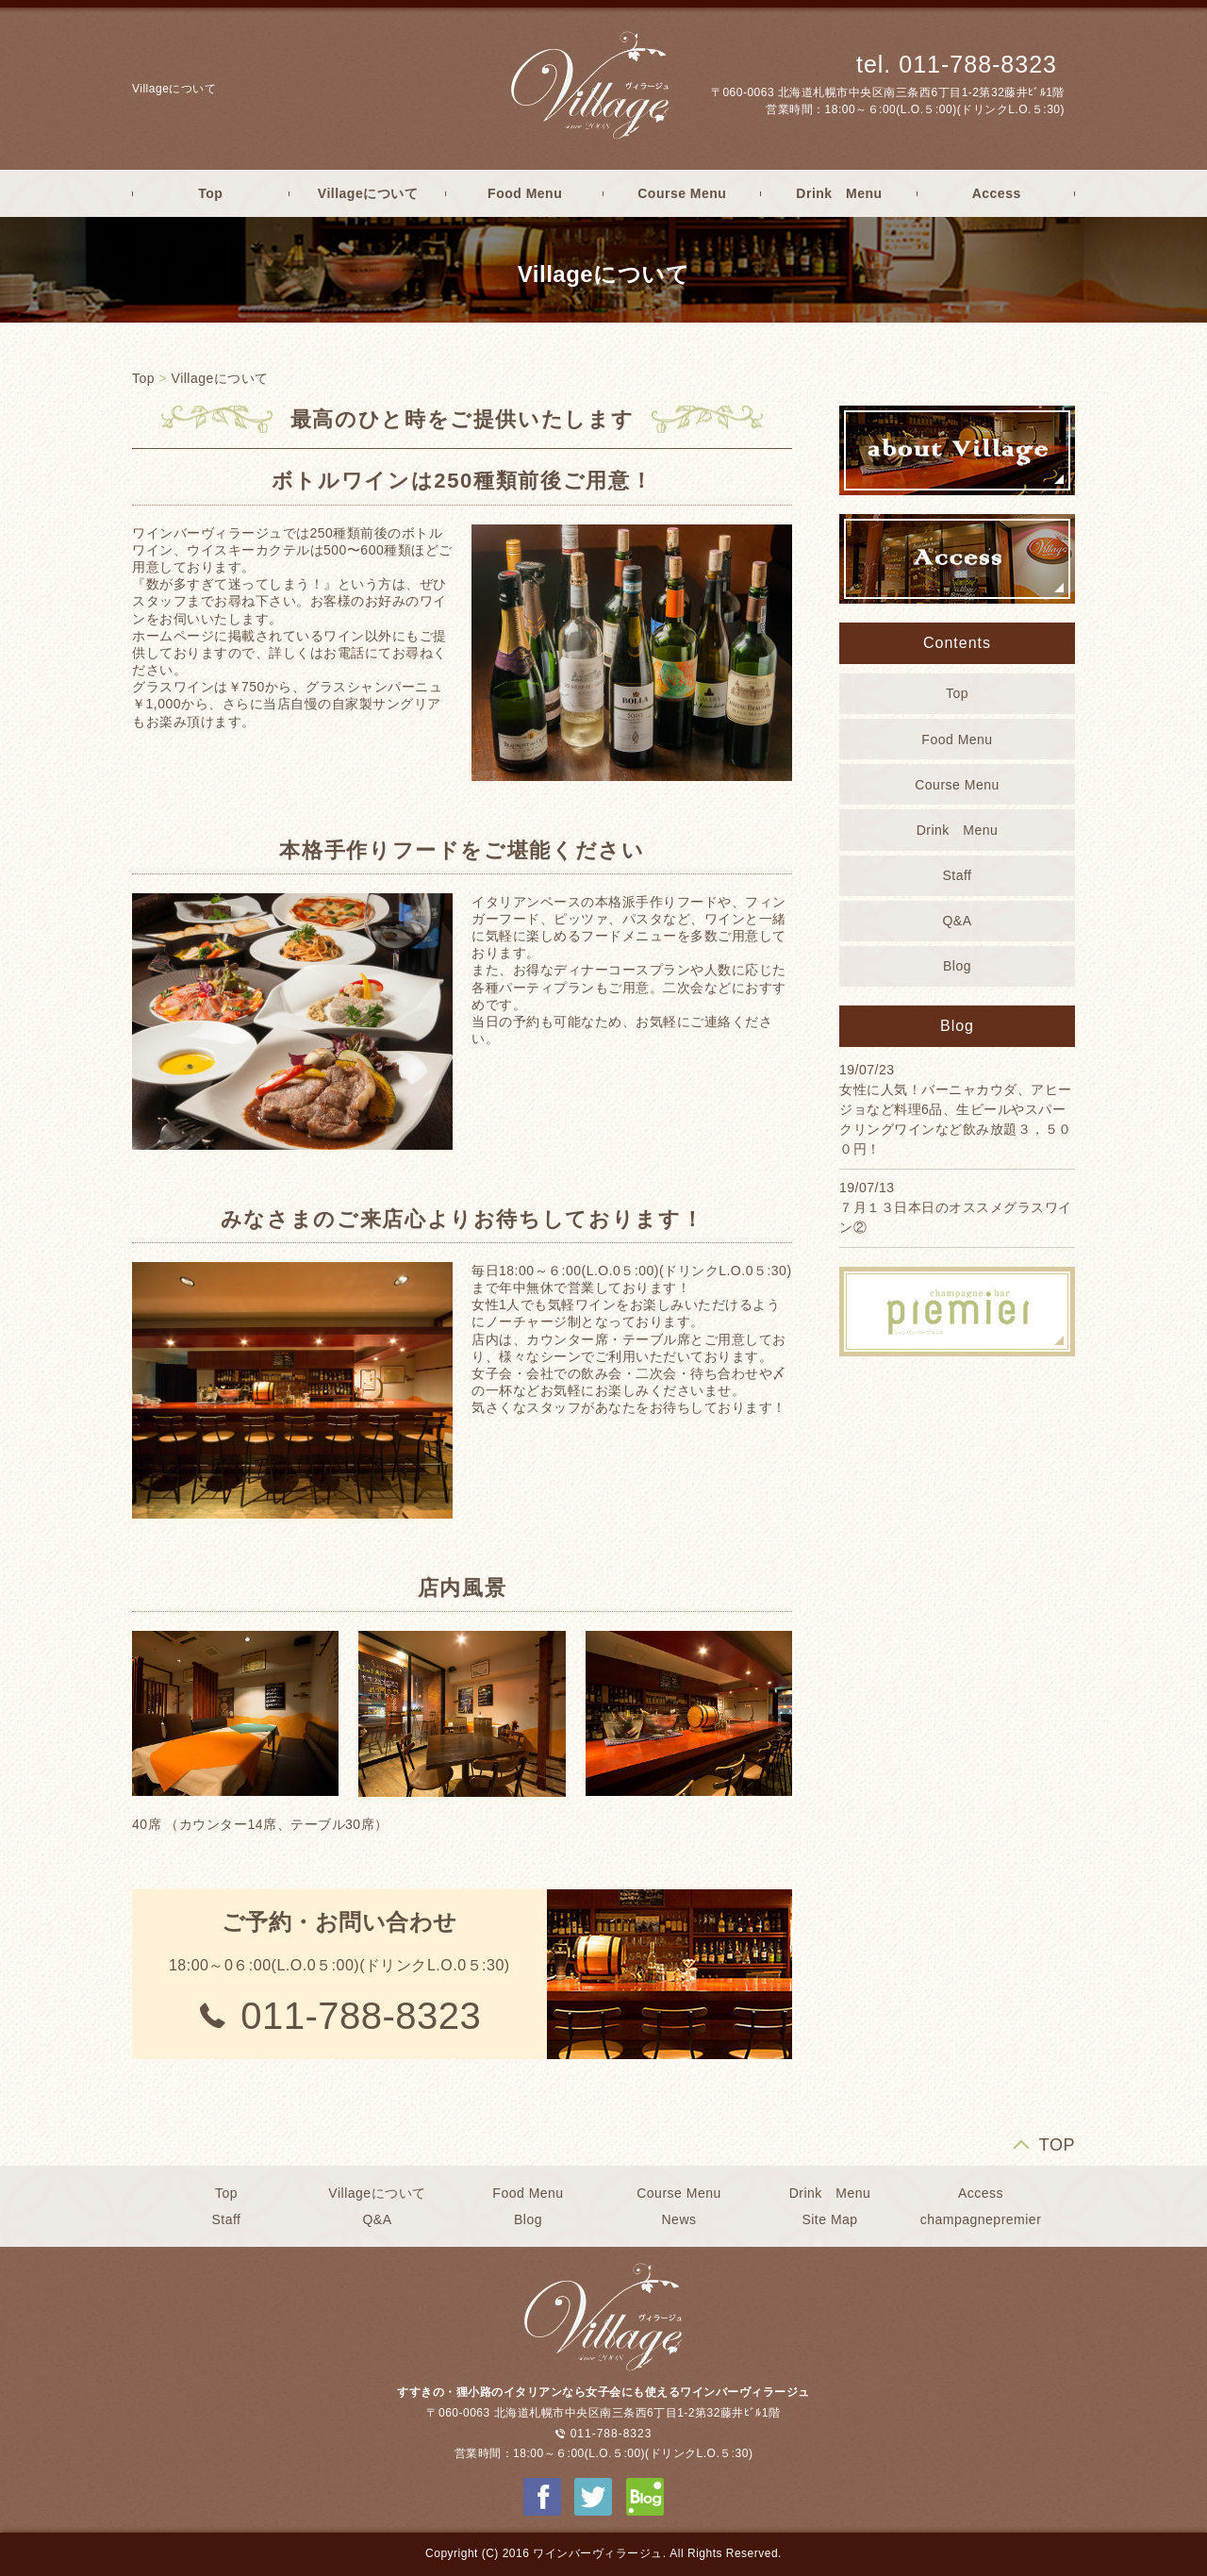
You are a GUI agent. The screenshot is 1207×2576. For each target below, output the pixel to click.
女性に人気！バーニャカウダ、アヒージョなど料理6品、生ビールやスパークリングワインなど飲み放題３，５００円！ (955, 1119)
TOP (1057, 2145)
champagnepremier (981, 2219)
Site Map (829, 2219)
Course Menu (681, 193)
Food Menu (525, 193)
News (678, 2219)
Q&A (956, 920)
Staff (956, 875)
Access (996, 193)
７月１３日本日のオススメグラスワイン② (955, 1217)
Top (210, 193)
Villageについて (368, 193)
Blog (957, 965)
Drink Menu (839, 193)
